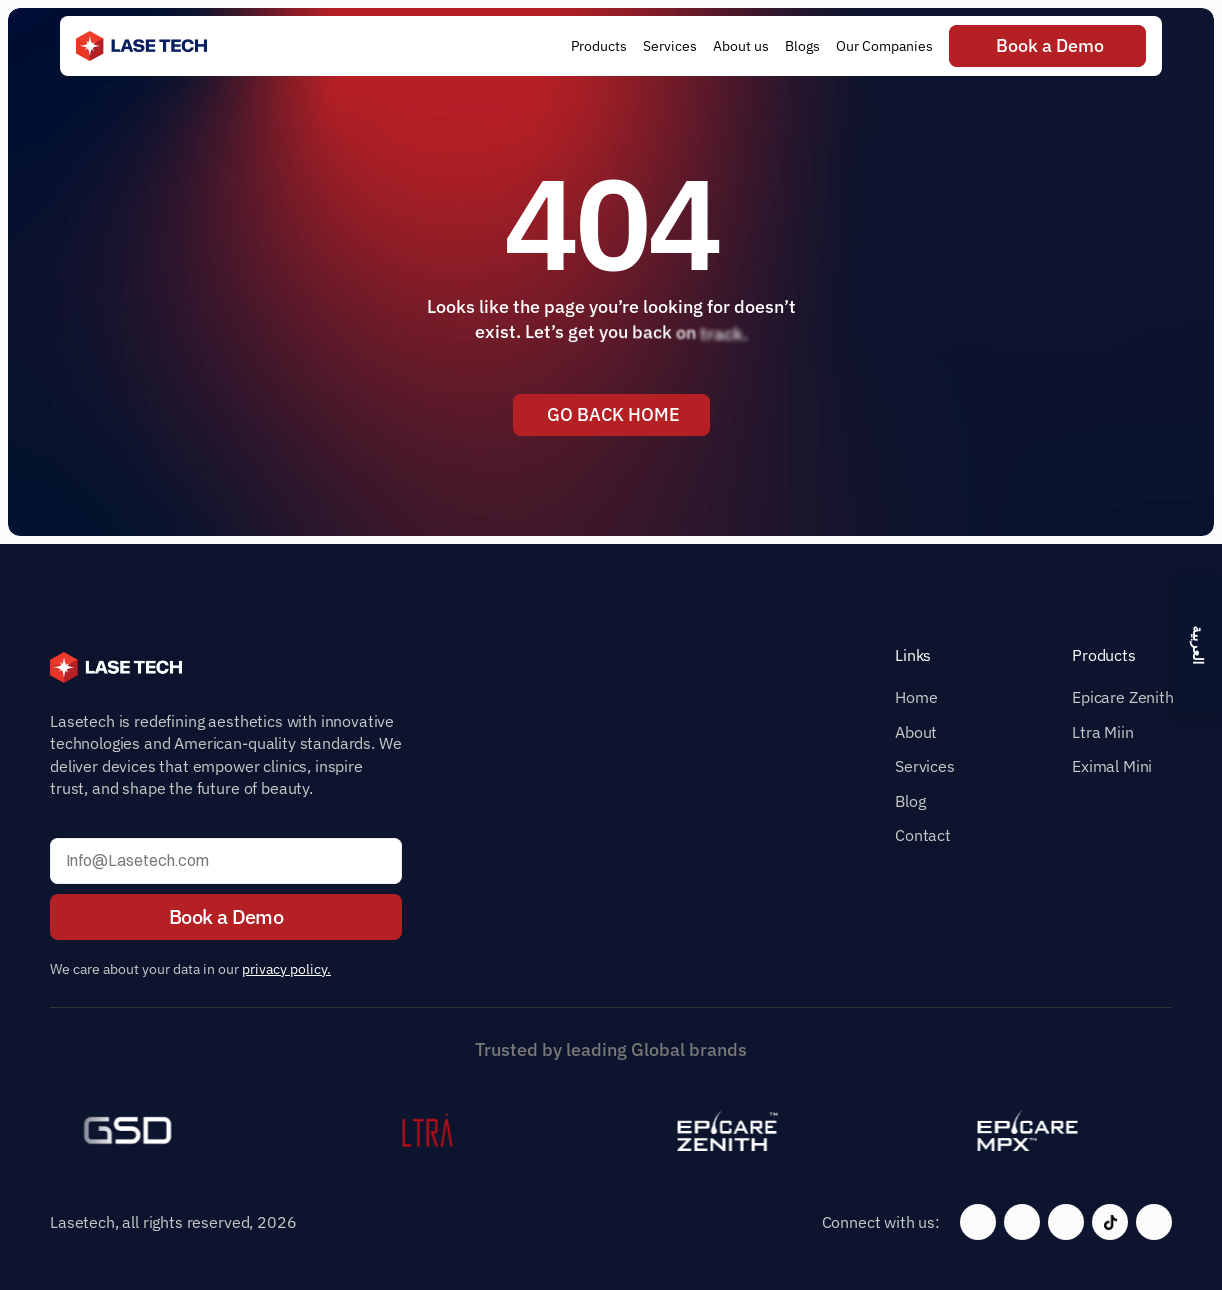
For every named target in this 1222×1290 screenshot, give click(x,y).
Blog (910, 801)
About (916, 732)
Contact (923, 835)
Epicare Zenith (1123, 697)
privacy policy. (286, 969)
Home (916, 697)
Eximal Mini (1112, 766)
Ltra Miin (1103, 732)
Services (925, 766)
